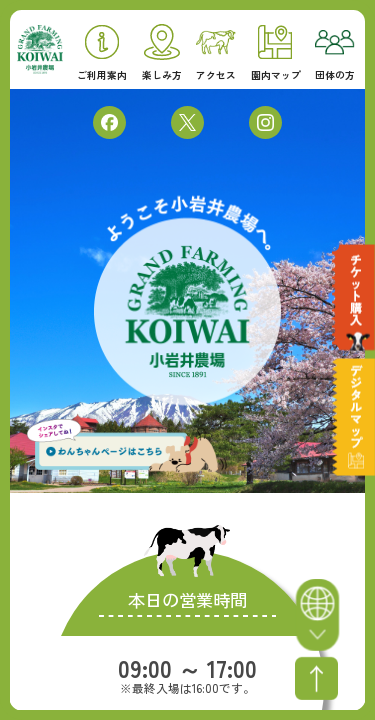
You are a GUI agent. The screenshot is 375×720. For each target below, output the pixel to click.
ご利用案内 (102, 53)
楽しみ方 (162, 52)
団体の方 (335, 56)
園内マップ (276, 53)
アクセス (216, 56)
